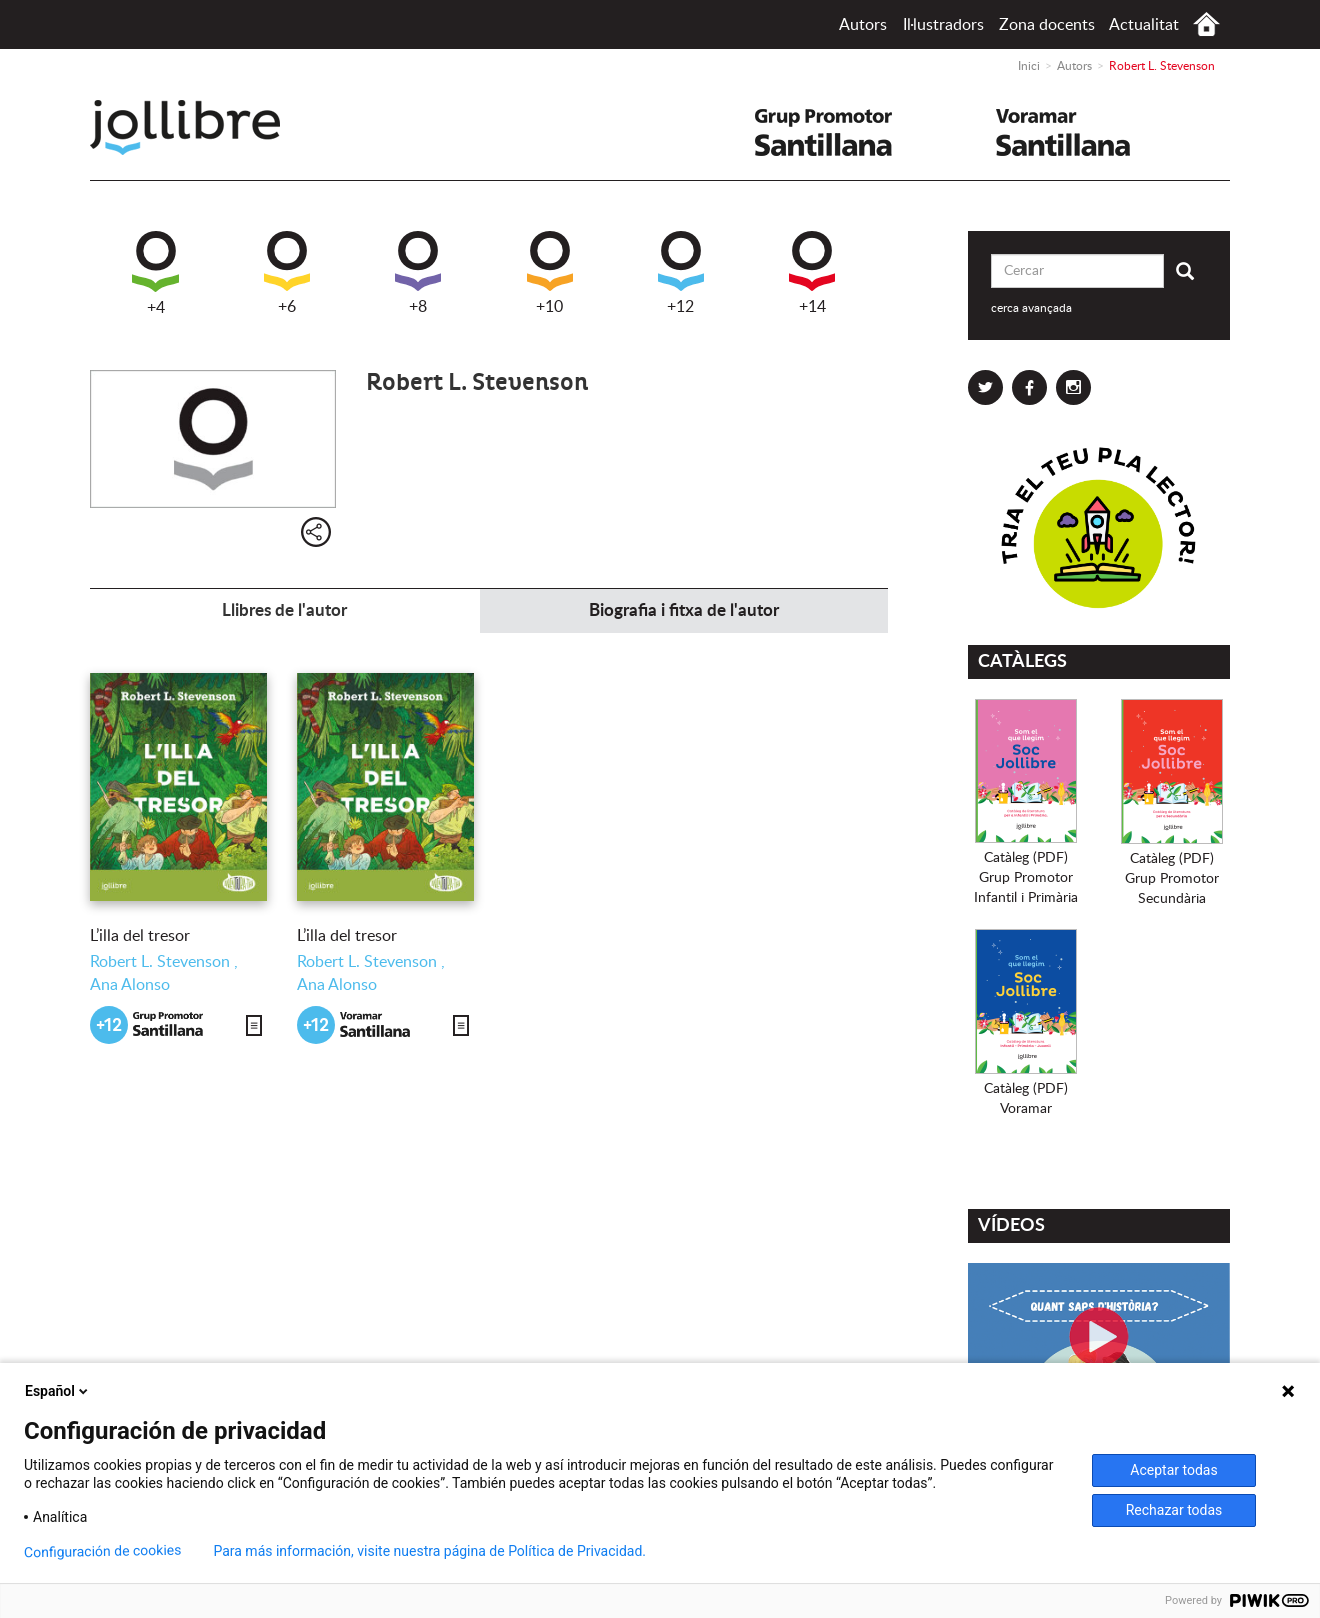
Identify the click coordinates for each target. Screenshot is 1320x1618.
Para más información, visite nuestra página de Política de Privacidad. (429, 1551)
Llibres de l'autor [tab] (284, 610)
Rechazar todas (1174, 1510)
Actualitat (1144, 25)
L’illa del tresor (140, 936)
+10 (550, 273)
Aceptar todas (1173, 1470)
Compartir (316, 532)
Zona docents (1047, 25)
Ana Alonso (130, 985)
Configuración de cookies (103, 1551)
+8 (418, 273)
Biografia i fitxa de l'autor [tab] (684, 610)
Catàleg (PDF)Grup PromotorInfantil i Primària (1026, 878)
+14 (812, 273)
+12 (681, 273)
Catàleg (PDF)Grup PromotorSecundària (1172, 879)
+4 (155, 273)
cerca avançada (1031, 308)
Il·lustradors (943, 25)
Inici (1206, 24)
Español (58, 1391)
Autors (863, 25)
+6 (287, 273)
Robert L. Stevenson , (164, 962)
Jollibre (201, 127)
